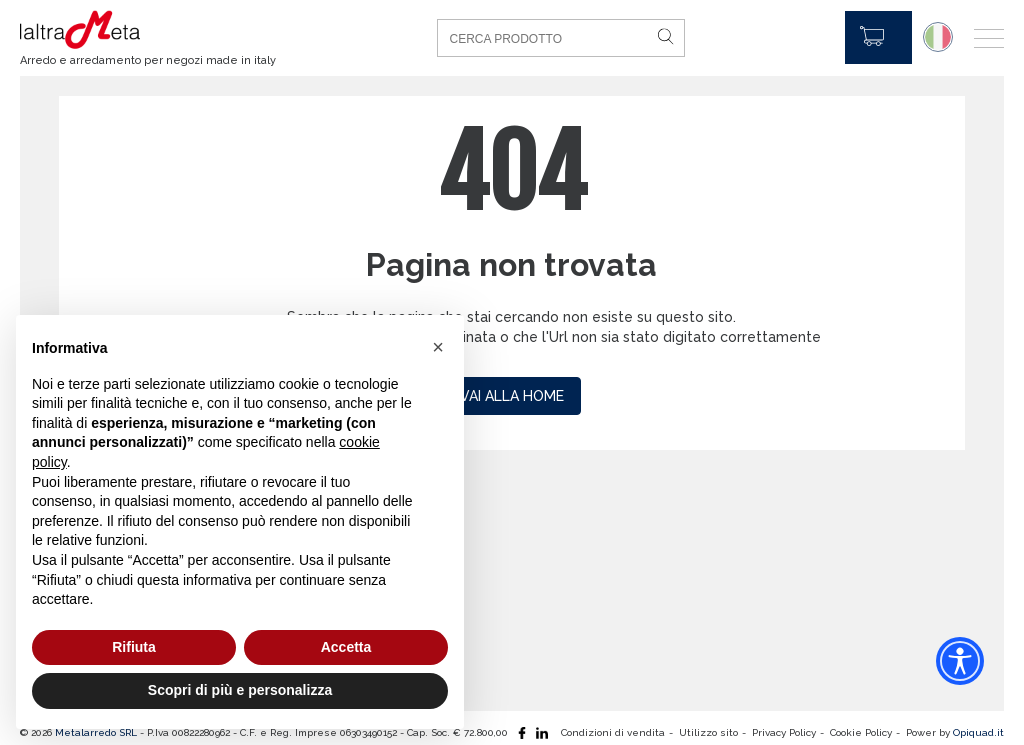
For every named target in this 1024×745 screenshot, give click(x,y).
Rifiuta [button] (134, 647)
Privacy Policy (784, 732)
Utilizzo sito (708, 732)
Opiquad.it (978, 732)
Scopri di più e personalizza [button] (240, 690)
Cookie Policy (861, 732)
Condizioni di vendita (613, 732)
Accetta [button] (346, 647)
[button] (438, 347)
